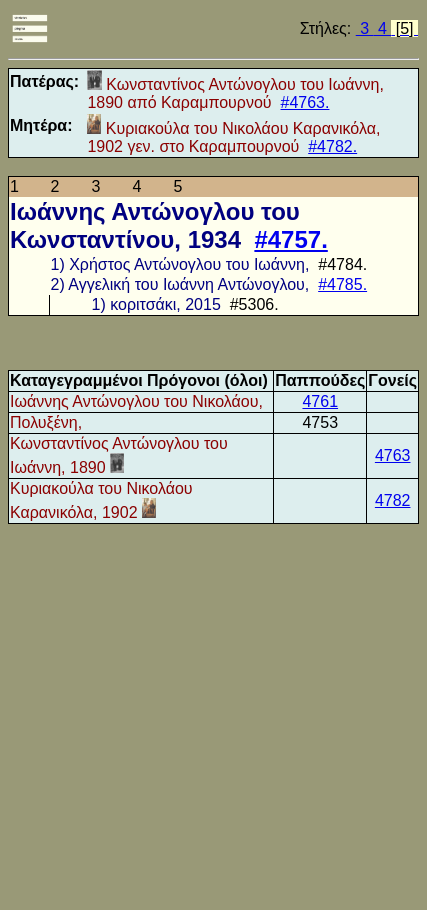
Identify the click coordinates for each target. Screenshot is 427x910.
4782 (393, 500)
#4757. (290, 239)
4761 (320, 401)
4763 (393, 455)
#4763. (305, 102)
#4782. (332, 146)
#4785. (342, 284)
